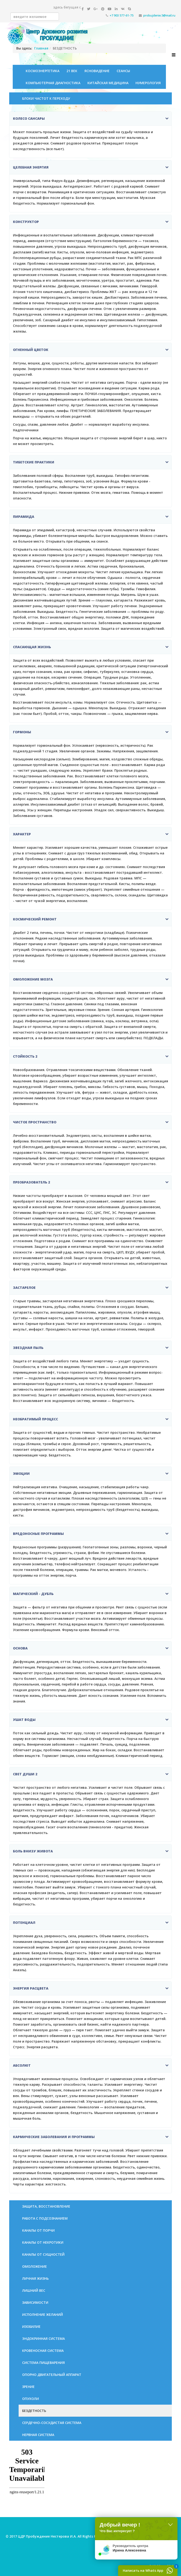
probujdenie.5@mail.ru (159, 15)
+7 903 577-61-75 (121, 15)
